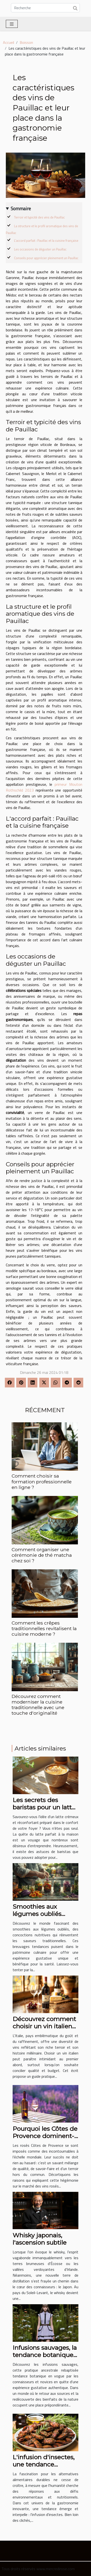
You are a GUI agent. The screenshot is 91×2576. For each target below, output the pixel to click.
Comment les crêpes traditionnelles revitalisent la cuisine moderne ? (44, 1628)
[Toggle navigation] (12, 24)
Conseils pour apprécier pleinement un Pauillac (46, 258)
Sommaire (21, 208)
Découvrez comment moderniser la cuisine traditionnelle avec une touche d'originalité (38, 1704)
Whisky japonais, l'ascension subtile (39, 2239)
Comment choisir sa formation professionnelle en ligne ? (42, 1481)
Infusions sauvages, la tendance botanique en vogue (45, 2355)
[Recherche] (45, 7)
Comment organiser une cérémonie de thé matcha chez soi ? (42, 1555)
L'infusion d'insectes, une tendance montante (43, 2464)
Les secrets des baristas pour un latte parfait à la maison (44, 1807)
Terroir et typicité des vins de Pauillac (39, 217)
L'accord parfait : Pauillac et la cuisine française (46, 240)
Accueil (8, 42)
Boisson (26, 42)
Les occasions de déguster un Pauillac (40, 249)
